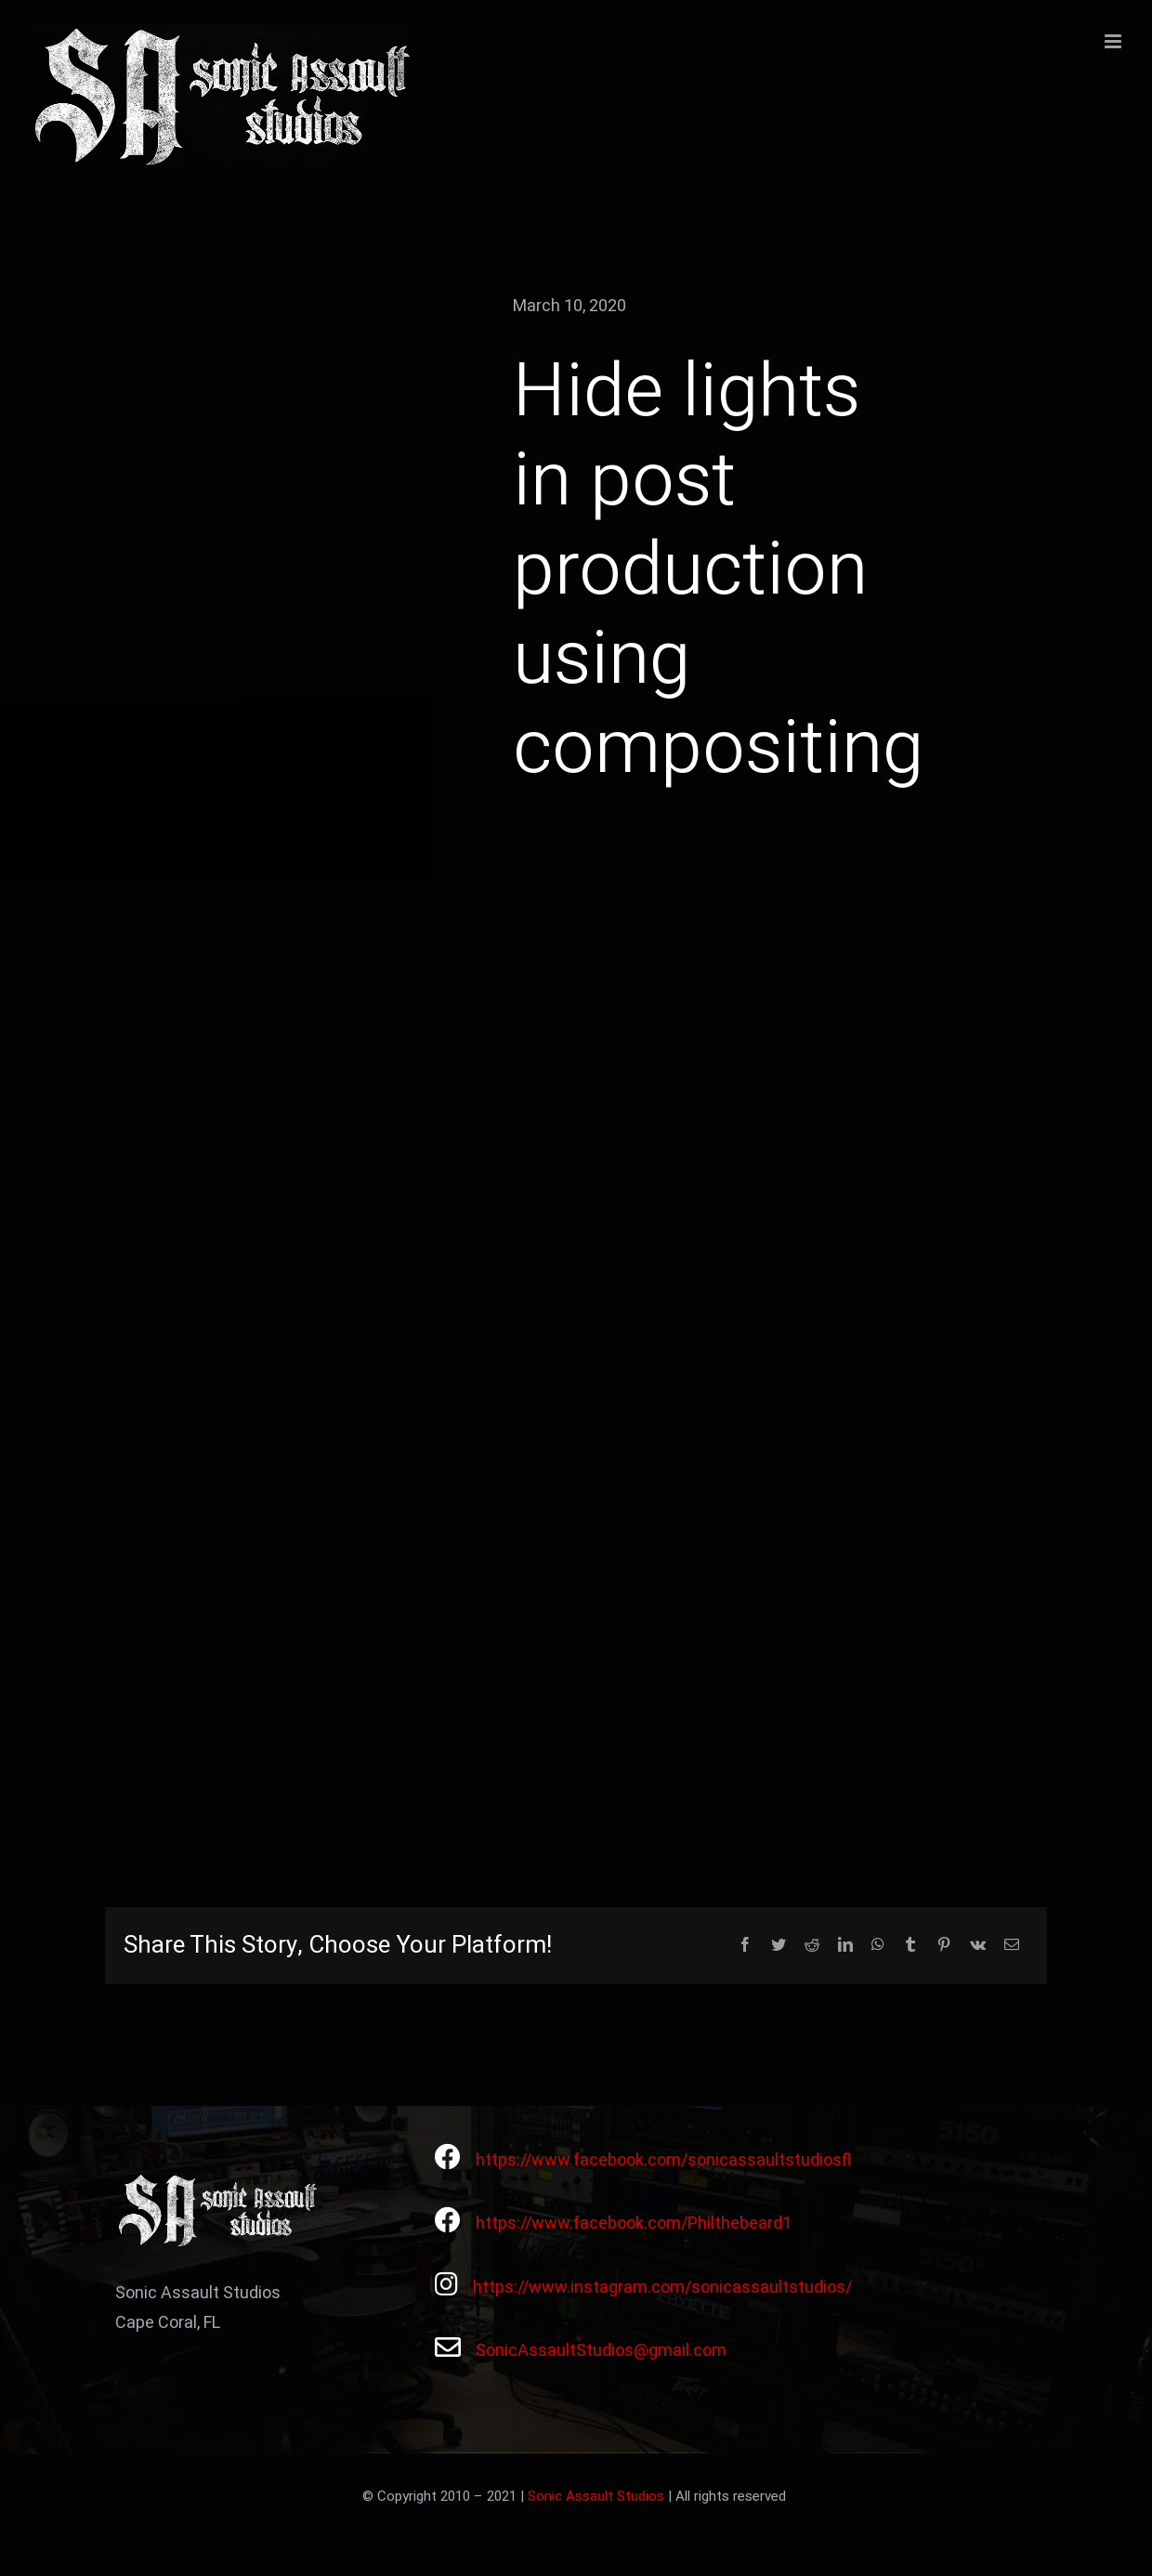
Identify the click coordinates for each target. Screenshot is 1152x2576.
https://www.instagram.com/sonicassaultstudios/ (662, 2287)
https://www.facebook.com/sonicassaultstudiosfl (663, 2160)
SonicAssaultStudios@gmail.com (601, 2350)
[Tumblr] (910, 1945)
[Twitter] (778, 1945)
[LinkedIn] (845, 1945)
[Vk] (978, 1945)
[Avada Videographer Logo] (219, 2179)
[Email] (1011, 1945)
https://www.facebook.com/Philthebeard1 (634, 2223)
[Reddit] (812, 1945)
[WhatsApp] (878, 1945)
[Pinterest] (944, 1945)
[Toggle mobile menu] (1114, 41)
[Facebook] (745, 1945)
